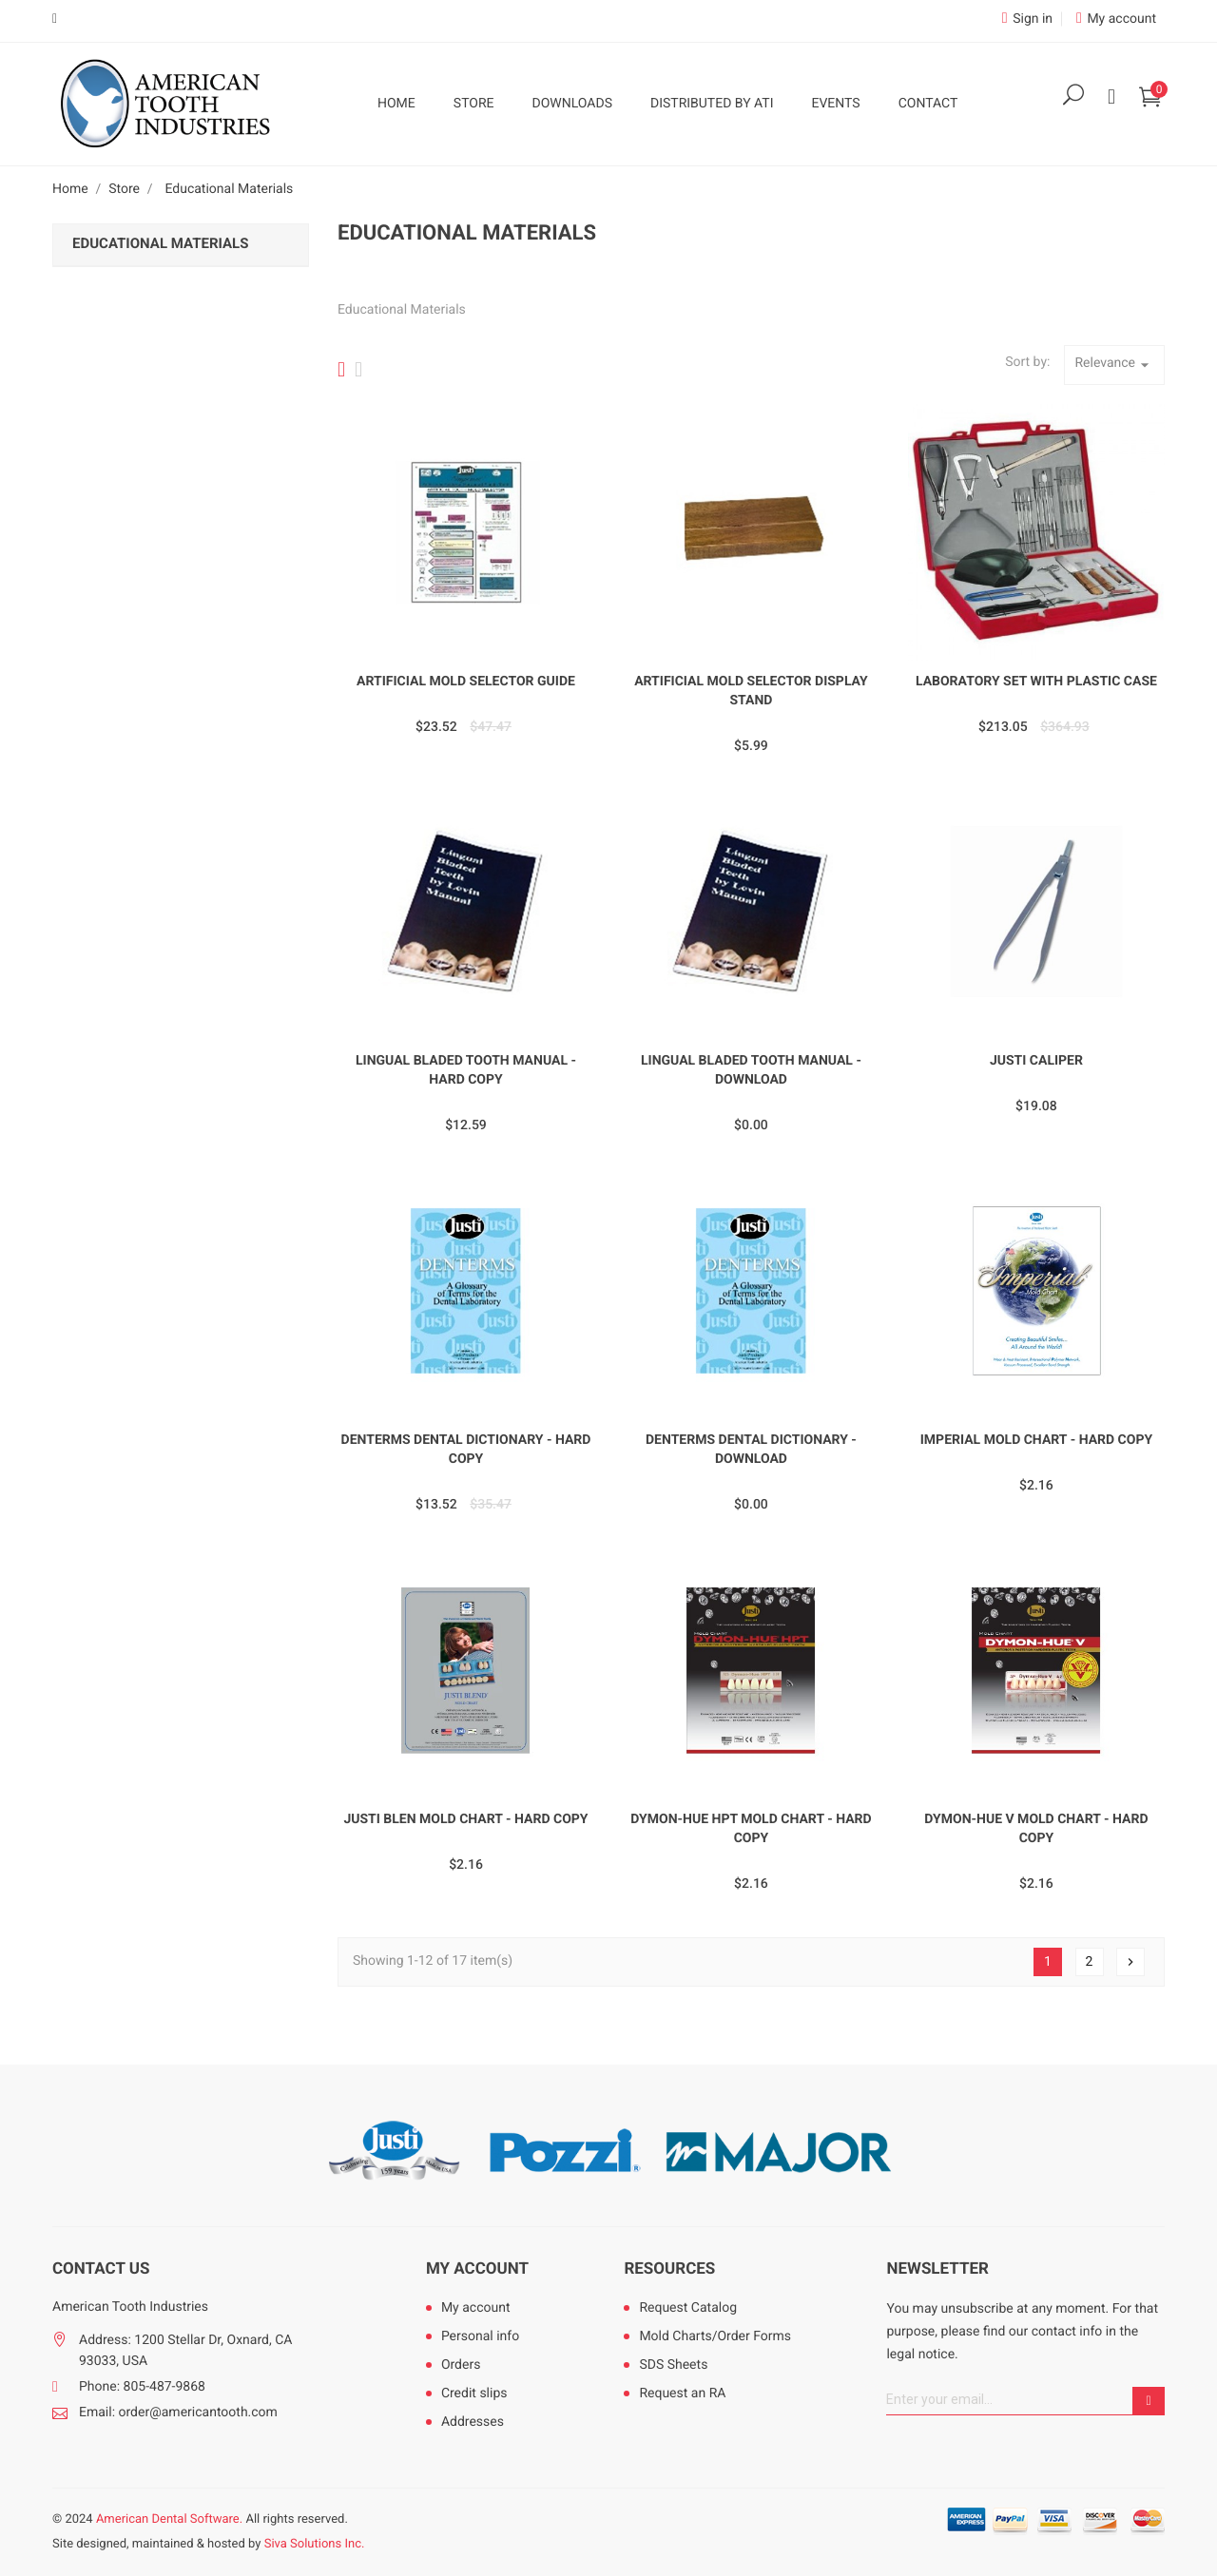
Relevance (1114, 365)
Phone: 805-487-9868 (142, 2386)
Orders (461, 2365)
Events (835, 103)
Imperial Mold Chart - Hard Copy (1036, 1440)
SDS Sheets (673, 2365)
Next (1130, 1962)
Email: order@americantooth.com (178, 2412)
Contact (928, 103)
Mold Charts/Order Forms (715, 2336)
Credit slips (474, 2393)
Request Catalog (688, 2308)
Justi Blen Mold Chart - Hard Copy (465, 1819)
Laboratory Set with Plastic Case (1036, 681)
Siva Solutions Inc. (314, 2544)
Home (396, 103)
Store (474, 103)
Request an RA (682, 2393)
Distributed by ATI (712, 103)
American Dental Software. (169, 2519)
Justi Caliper (1036, 1060)
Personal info (480, 2336)
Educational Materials (160, 243)
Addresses (472, 2422)
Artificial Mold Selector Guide (466, 681)
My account (477, 2268)
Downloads (572, 103)
